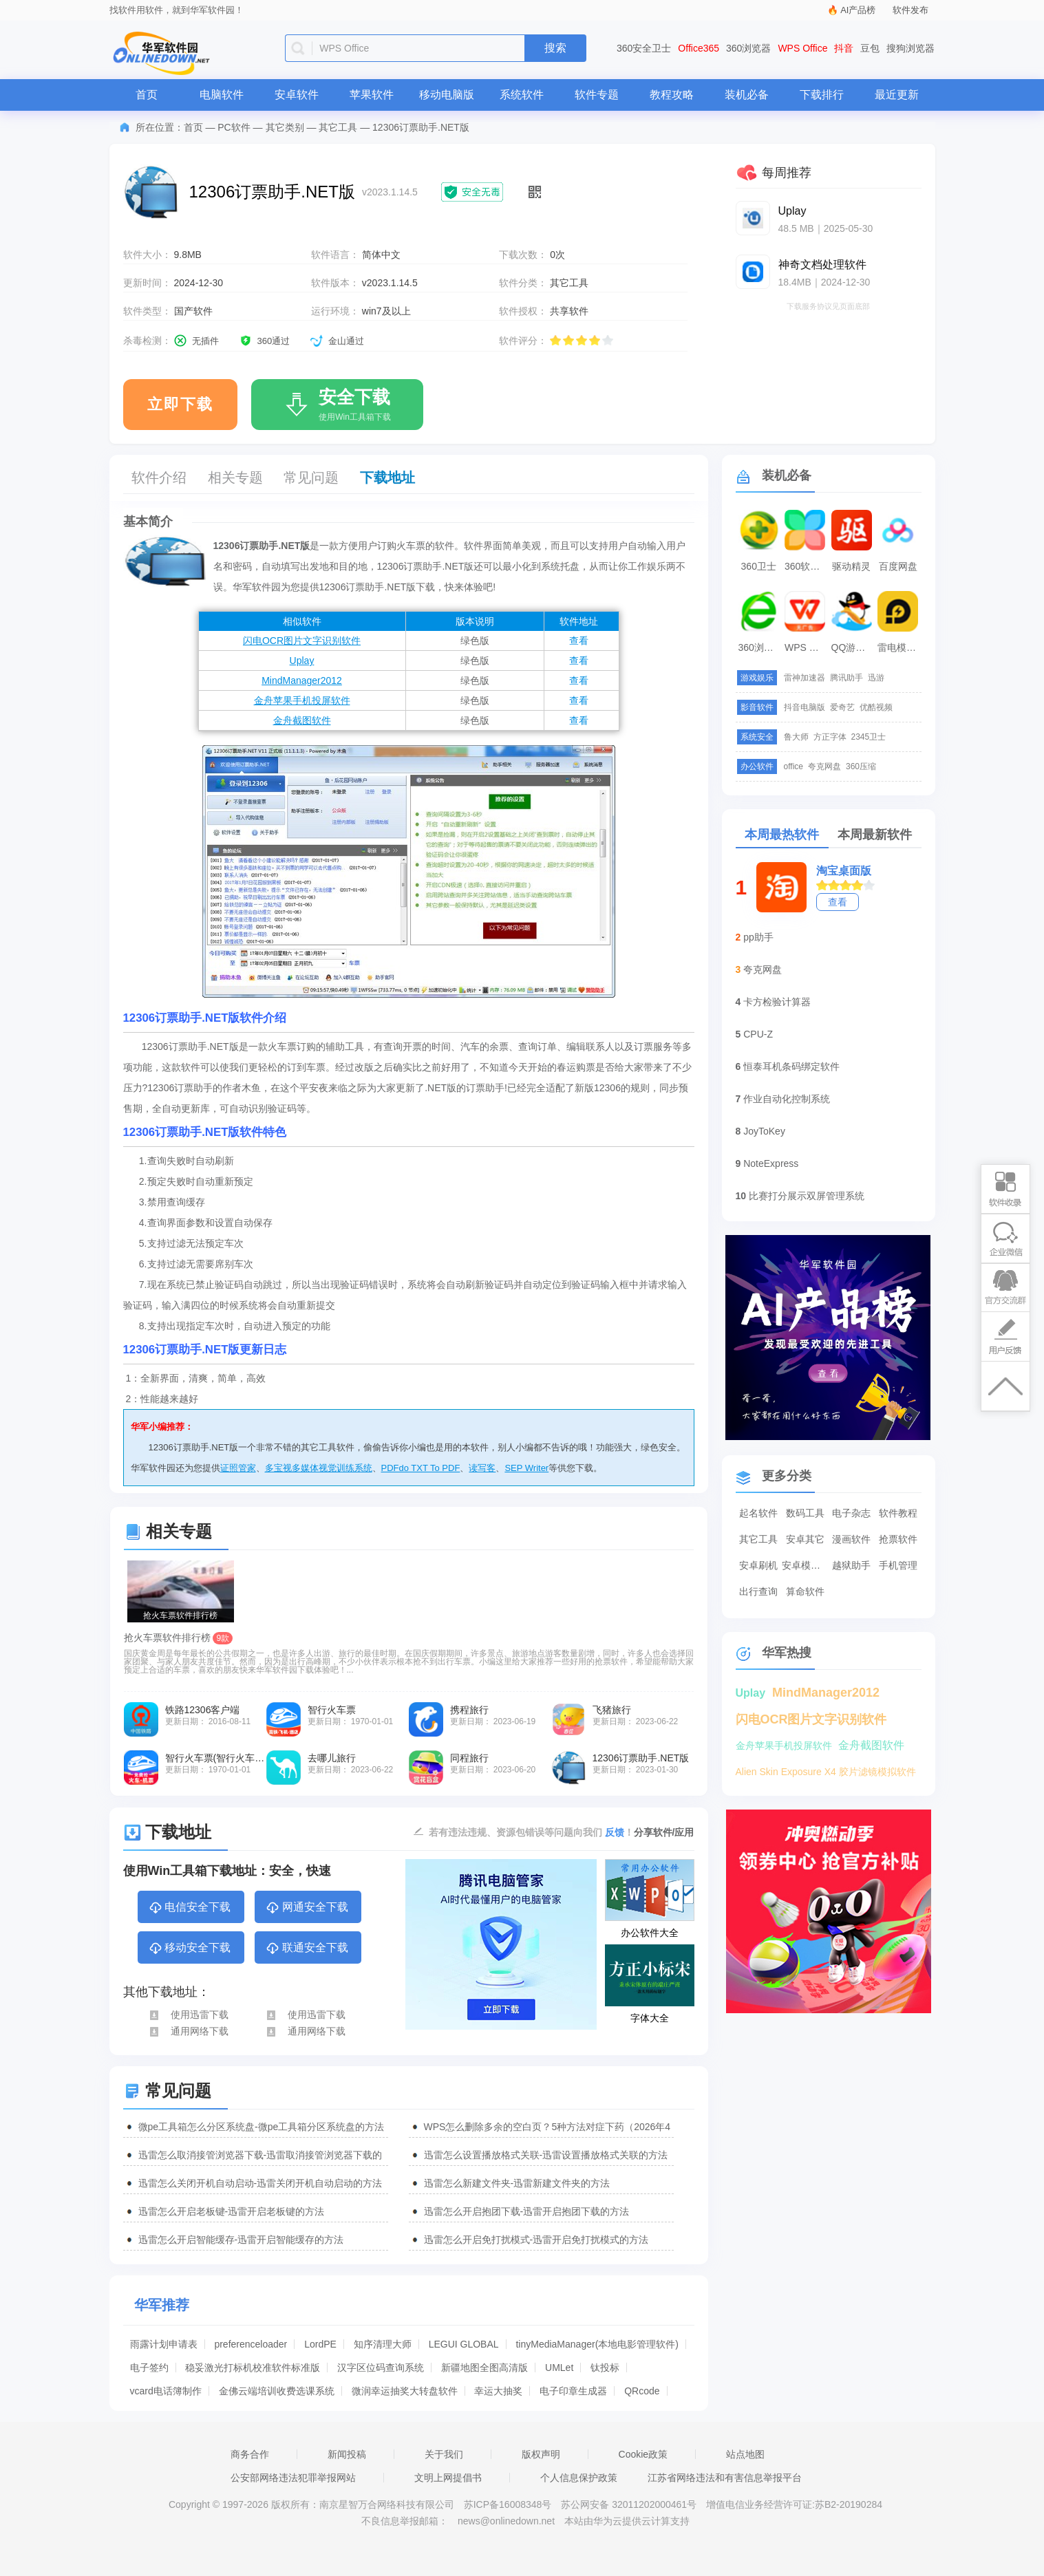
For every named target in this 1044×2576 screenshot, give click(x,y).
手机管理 (898, 1565)
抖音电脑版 (804, 707)
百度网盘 (898, 566)
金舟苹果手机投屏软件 (302, 700)
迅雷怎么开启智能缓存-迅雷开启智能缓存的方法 (241, 2239)
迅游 (876, 678)
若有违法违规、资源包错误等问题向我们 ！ (531, 1831)
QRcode (641, 2391)
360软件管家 (807, 566)
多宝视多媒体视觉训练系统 (318, 1468)
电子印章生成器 (573, 2391)
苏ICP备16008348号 (508, 2504)
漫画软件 (851, 1539)
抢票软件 (898, 1539)
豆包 (870, 48)
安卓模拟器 (805, 1565)
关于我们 (444, 2454)
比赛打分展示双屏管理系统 (806, 1195)
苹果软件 (372, 94)
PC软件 (233, 127)
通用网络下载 (188, 2031)
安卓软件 (297, 94)
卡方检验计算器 (777, 1001)
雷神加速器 (804, 678)
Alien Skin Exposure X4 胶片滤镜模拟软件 (826, 1771)
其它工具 (338, 127)
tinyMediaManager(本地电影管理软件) (597, 2344)
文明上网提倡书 (448, 2477)
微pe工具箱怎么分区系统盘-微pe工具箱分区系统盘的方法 (261, 2126)
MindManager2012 (302, 680)
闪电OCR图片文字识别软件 (302, 640)
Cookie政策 (643, 2454)
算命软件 (805, 1591)
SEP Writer (526, 1468)
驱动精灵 (851, 566)
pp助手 (758, 937)
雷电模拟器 (899, 647)
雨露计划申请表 (164, 2344)
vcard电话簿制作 (166, 2391)
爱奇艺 (842, 707)
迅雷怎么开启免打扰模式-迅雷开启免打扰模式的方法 (536, 2239)
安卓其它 (805, 1539)
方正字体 (829, 737)
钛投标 (604, 2367)
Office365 (698, 48)
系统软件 (522, 94)
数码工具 (805, 1512)
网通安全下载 (306, 1907)
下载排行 (822, 94)
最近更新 (897, 94)
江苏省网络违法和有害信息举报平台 (725, 2477)
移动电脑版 (446, 94)
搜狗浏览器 (910, 48)
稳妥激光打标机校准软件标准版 (252, 2367)
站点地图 (745, 2454)
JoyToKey (764, 1131)
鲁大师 (796, 737)
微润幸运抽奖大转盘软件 (405, 2391)
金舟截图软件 (302, 720)
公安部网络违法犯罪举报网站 (293, 2477)
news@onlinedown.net (506, 2520)
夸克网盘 (824, 766)
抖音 (843, 48)
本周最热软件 (782, 834)
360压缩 (861, 766)
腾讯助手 (846, 678)
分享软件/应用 (664, 1832)
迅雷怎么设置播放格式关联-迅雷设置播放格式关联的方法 (546, 2154)
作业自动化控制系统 (786, 1098)
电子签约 (149, 2367)
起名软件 (758, 1512)
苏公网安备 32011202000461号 (630, 2504)
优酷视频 (876, 707)
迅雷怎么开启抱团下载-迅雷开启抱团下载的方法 (527, 2211)
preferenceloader (250, 2344)
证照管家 (238, 1468)
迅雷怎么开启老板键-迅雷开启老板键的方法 (231, 2211)
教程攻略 (672, 94)
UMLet (559, 2367)
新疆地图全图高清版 (484, 2367)
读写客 (482, 1468)
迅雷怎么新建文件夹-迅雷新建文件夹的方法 (517, 2183)
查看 (578, 640)
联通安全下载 (306, 1948)
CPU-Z (758, 1034)
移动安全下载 (189, 1948)
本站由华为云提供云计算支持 (627, 2520)
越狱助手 (851, 1565)
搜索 (555, 48)
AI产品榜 (857, 10)
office (793, 766)
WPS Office (802, 48)
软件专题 (597, 94)
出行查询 (758, 1591)
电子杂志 (851, 1512)
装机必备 (747, 94)
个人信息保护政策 (578, 2477)
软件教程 (898, 1512)
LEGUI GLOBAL (464, 2344)
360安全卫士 (644, 48)
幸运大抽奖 (498, 2391)
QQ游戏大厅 (853, 647)
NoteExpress (770, 1163)
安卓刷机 (758, 1565)
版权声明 (541, 2454)
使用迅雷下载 (188, 2014)
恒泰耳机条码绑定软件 (791, 1066)
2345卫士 (868, 737)
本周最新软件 (875, 834)
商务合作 (250, 2454)
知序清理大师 (383, 2344)
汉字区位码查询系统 (380, 2367)
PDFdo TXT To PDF (420, 1468)
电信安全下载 (189, 1907)
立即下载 (180, 404)
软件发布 (910, 10)
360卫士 (758, 566)
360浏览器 (748, 48)
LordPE (320, 2344)
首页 (147, 94)
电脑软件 (222, 94)
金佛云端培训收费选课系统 (276, 2391)
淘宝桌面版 (843, 871)
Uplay (302, 660)
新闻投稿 (347, 2454)
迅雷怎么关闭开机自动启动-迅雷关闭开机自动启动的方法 (260, 2183)
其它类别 (285, 127)
